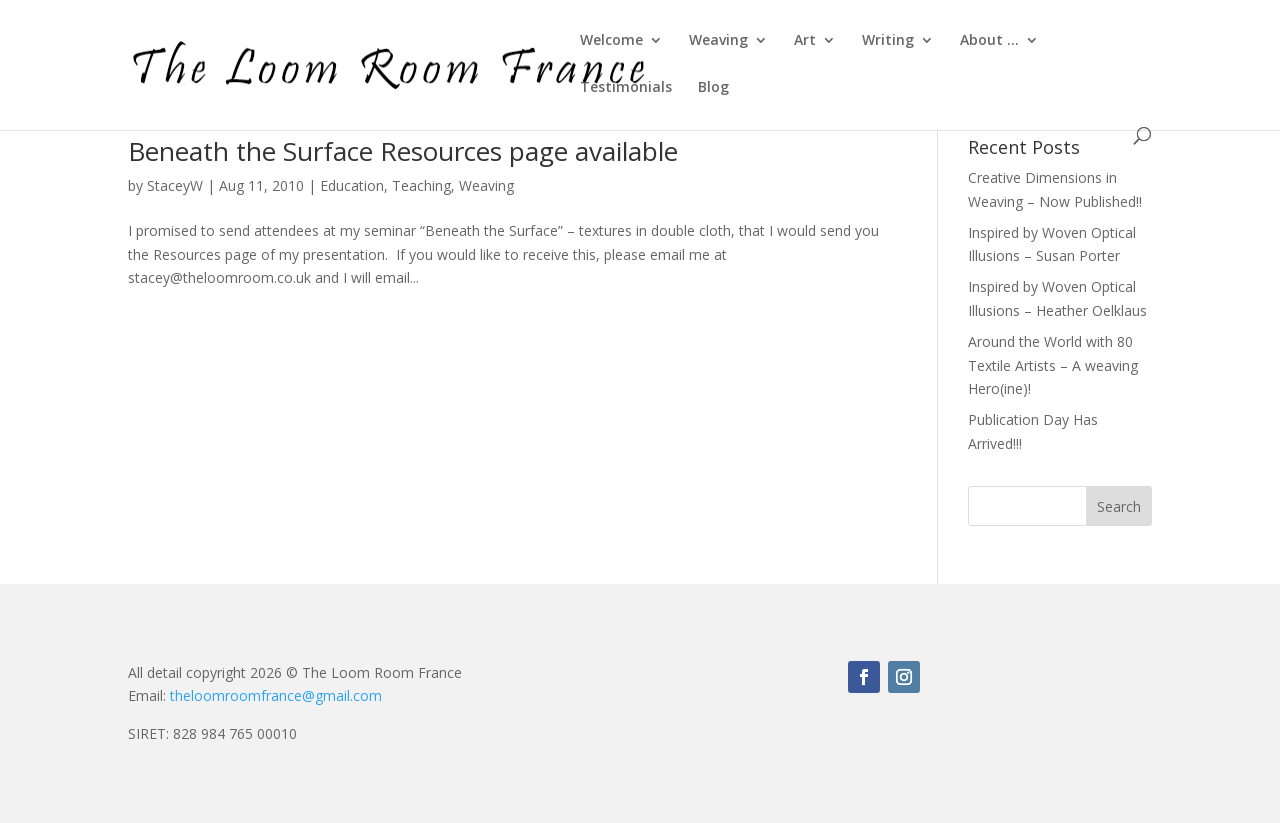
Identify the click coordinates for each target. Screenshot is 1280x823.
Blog (713, 88)
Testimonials (626, 88)
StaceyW (175, 185)
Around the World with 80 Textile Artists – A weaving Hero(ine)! (1053, 365)
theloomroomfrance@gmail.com (276, 695)
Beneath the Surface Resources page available (403, 151)
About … (989, 41)
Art (805, 41)
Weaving (718, 41)
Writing (888, 41)
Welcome (611, 41)
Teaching (421, 185)
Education (352, 185)
